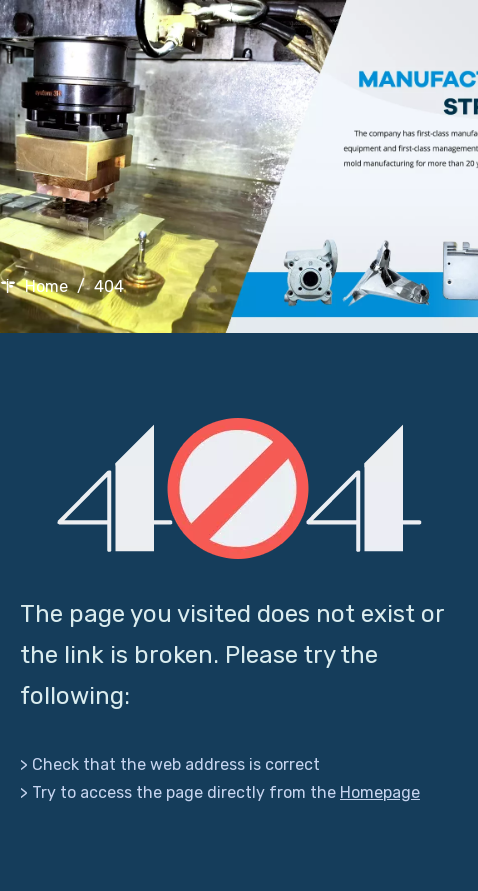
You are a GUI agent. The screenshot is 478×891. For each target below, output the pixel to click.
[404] (239, 488)
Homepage (380, 792)
